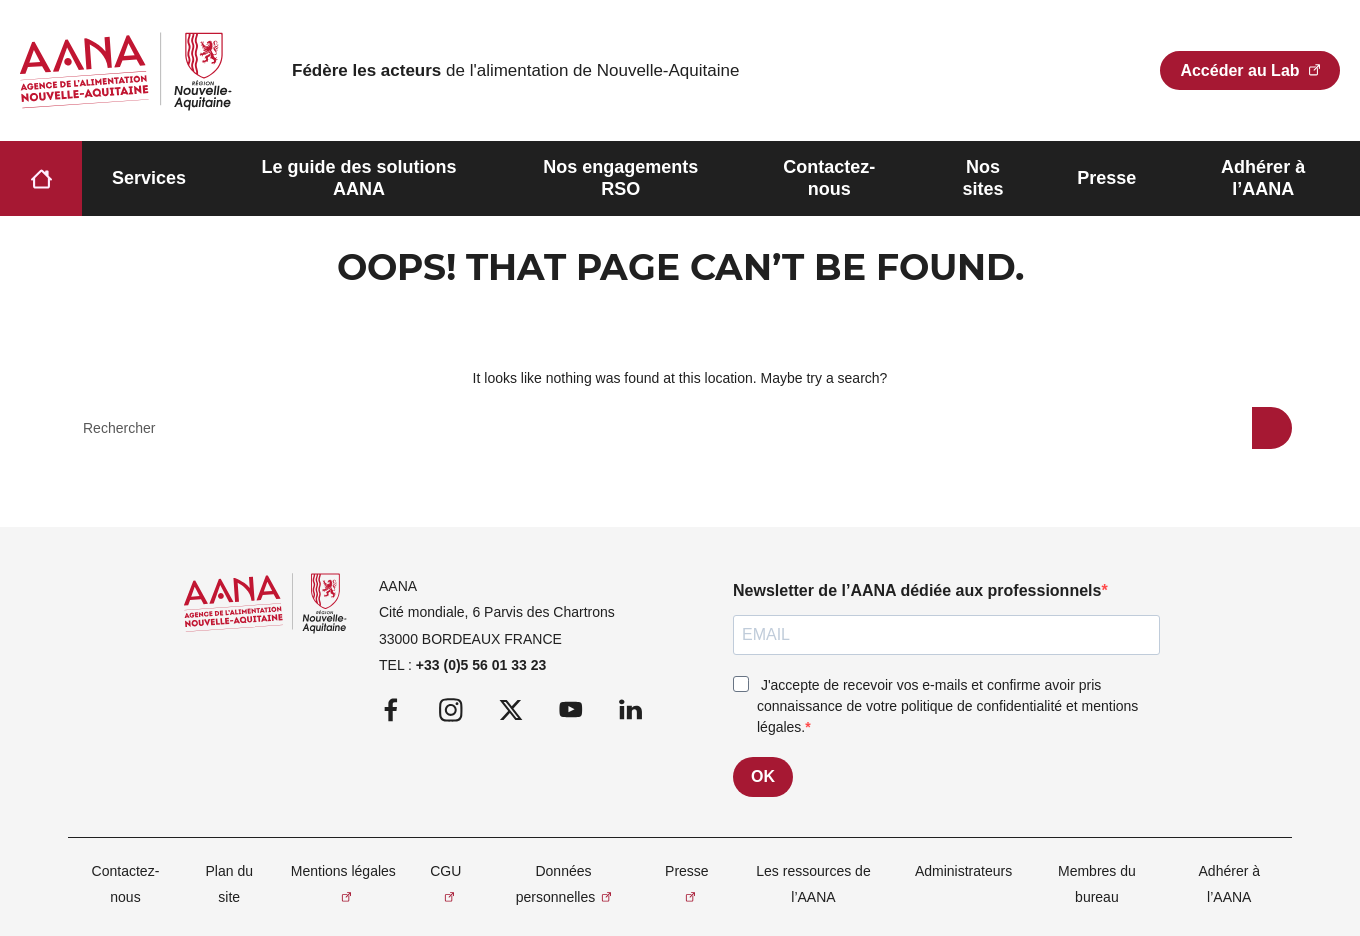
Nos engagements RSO (620, 178)
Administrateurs (963, 871)
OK (763, 776)
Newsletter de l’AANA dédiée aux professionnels (917, 590)
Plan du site (228, 884)
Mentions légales (343, 871)
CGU (445, 871)
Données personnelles (555, 884)
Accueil (41, 178)
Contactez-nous (829, 178)
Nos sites (982, 178)
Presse (1106, 178)
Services (149, 178)
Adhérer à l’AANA (1263, 178)
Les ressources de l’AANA (813, 884)
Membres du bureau (1097, 884)
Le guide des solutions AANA (358, 178)
